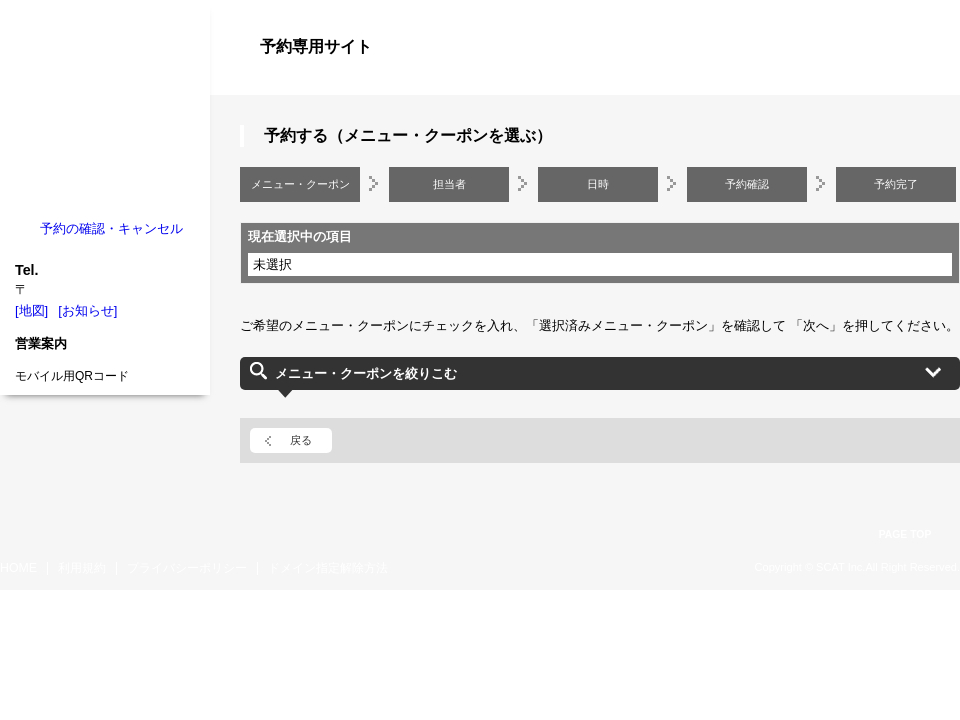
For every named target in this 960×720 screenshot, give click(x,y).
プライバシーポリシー (187, 568)
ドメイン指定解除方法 (328, 568)
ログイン (920, 82)
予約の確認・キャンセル (111, 228)
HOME (18, 568)
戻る (301, 440)
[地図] (31, 310)
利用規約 (82, 568)
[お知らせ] (87, 310)
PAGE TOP (905, 534)
